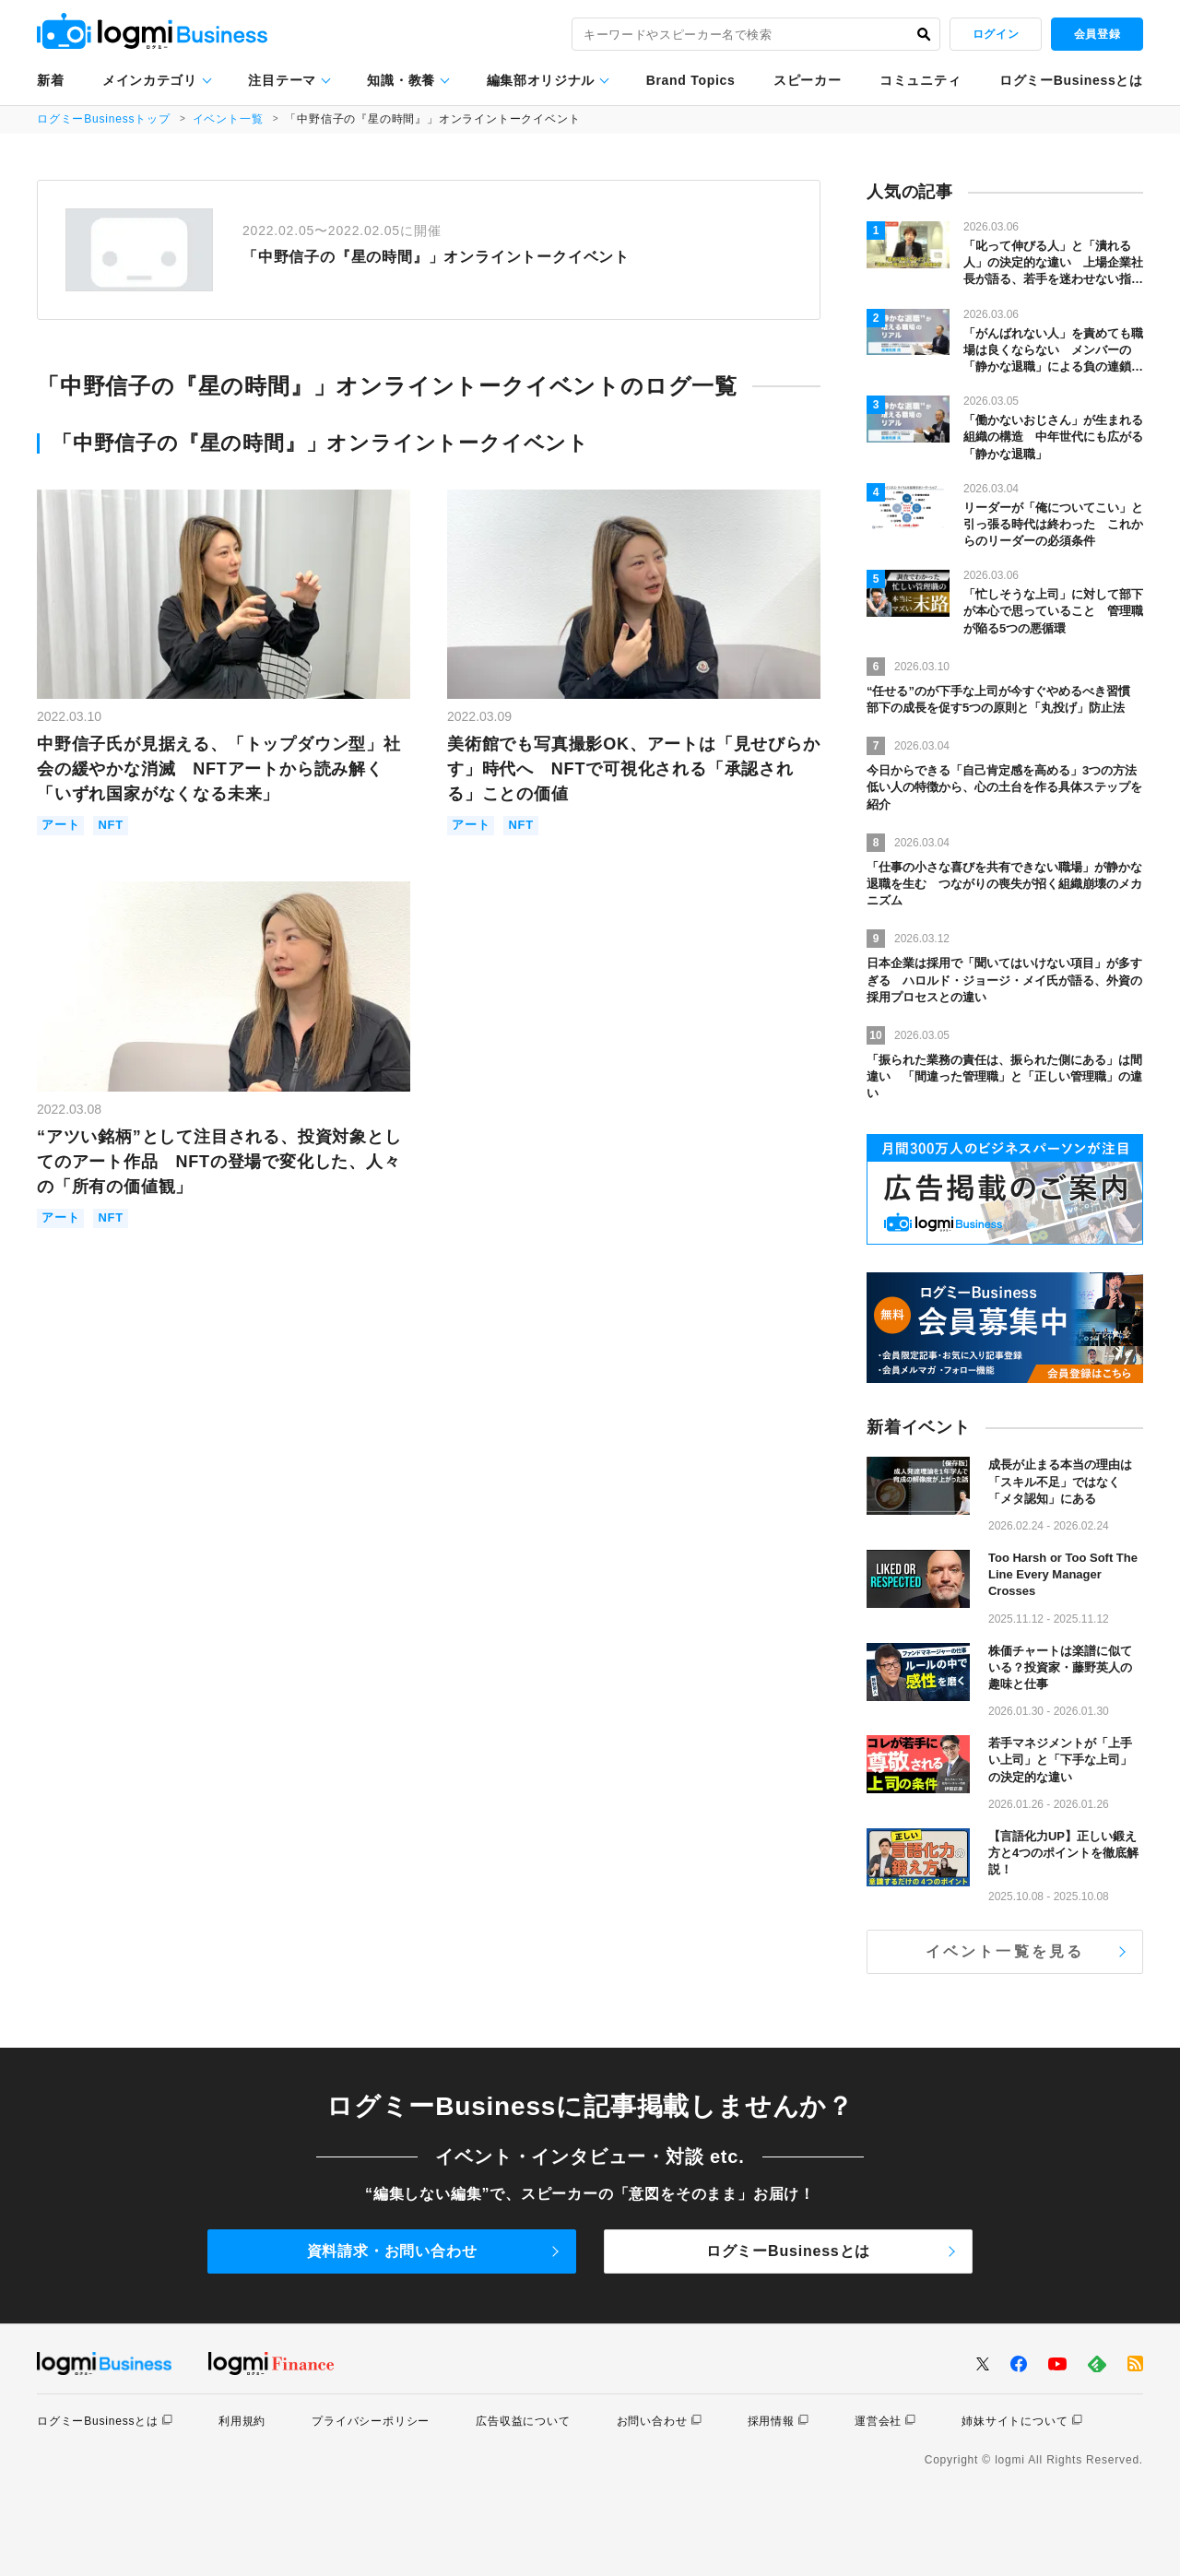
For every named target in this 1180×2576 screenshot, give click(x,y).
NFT (111, 826)
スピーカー (807, 80)
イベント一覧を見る (1005, 1951)
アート (60, 826)
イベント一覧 (228, 118)
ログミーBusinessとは (1071, 80)
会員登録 (1097, 34)
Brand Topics (691, 80)
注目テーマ (282, 80)
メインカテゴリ (149, 80)
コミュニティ (920, 80)
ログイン (996, 34)
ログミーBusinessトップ (104, 118)
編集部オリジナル (541, 80)
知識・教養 (401, 80)
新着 (50, 80)
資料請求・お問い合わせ (392, 2251)
